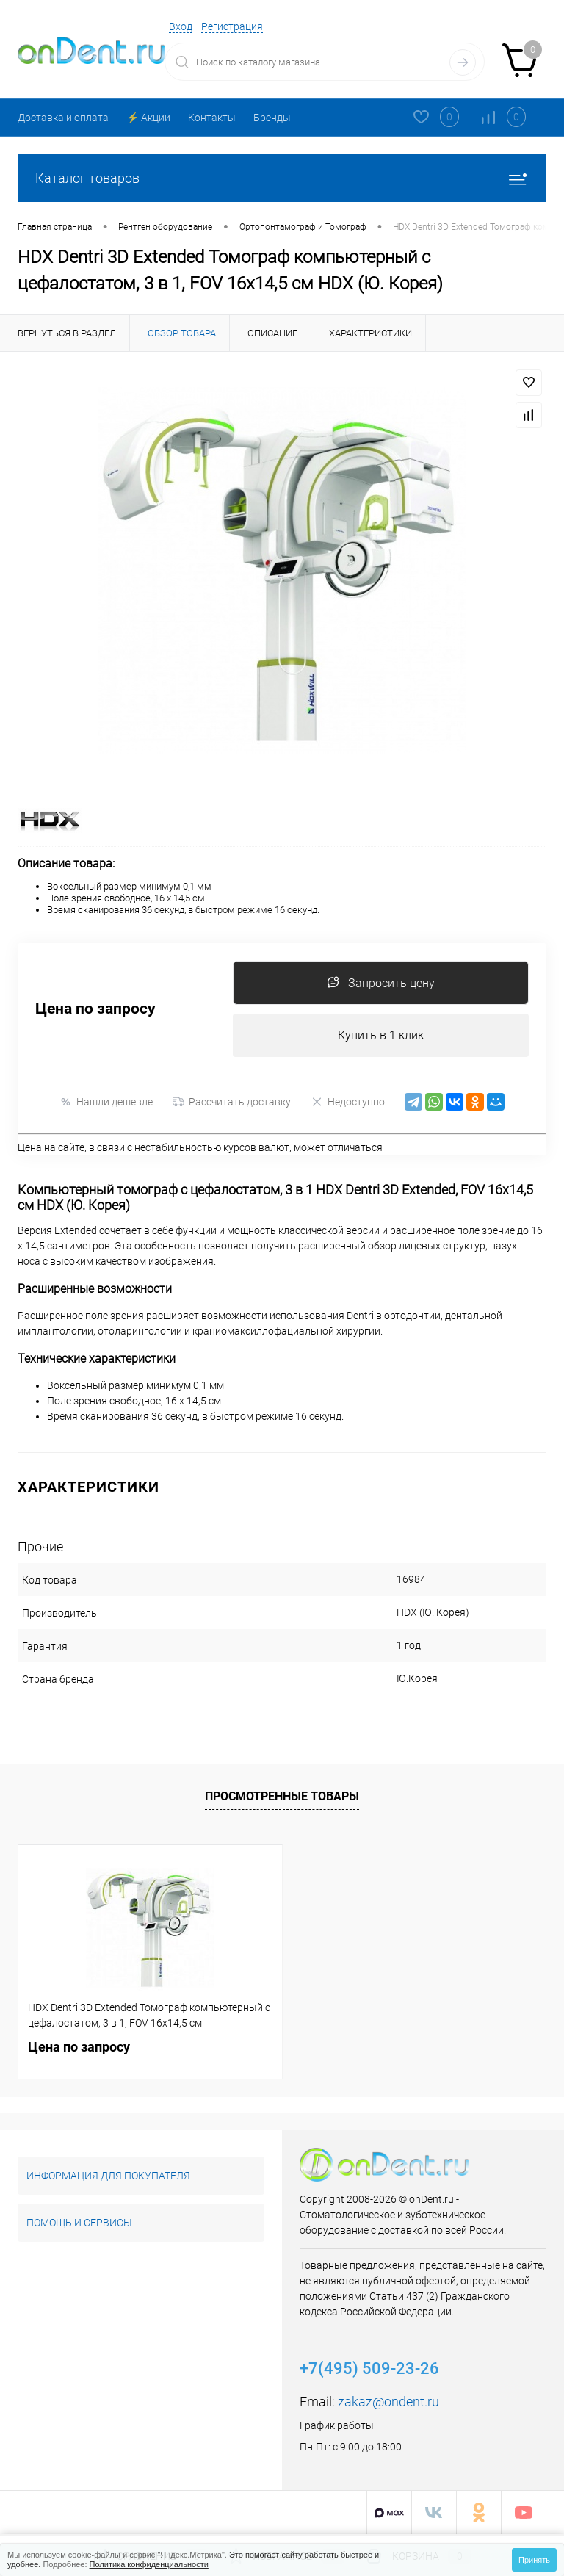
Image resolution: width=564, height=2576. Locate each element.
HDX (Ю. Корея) (424, 1613)
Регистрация (232, 26)
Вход (180, 26)
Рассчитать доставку (232, 1102)
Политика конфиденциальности (149, 2564)
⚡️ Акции (148, 117)
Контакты (212, 117)
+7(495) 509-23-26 (369, 2369)
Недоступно (348, 1102)
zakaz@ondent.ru (388, 2402)
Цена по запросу (95, 1009)
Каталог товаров (282, 178)
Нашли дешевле (106, 1102)
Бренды (272, 117)
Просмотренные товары (282, 1796)
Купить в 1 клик (381, 1035)
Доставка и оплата (63, 117)
